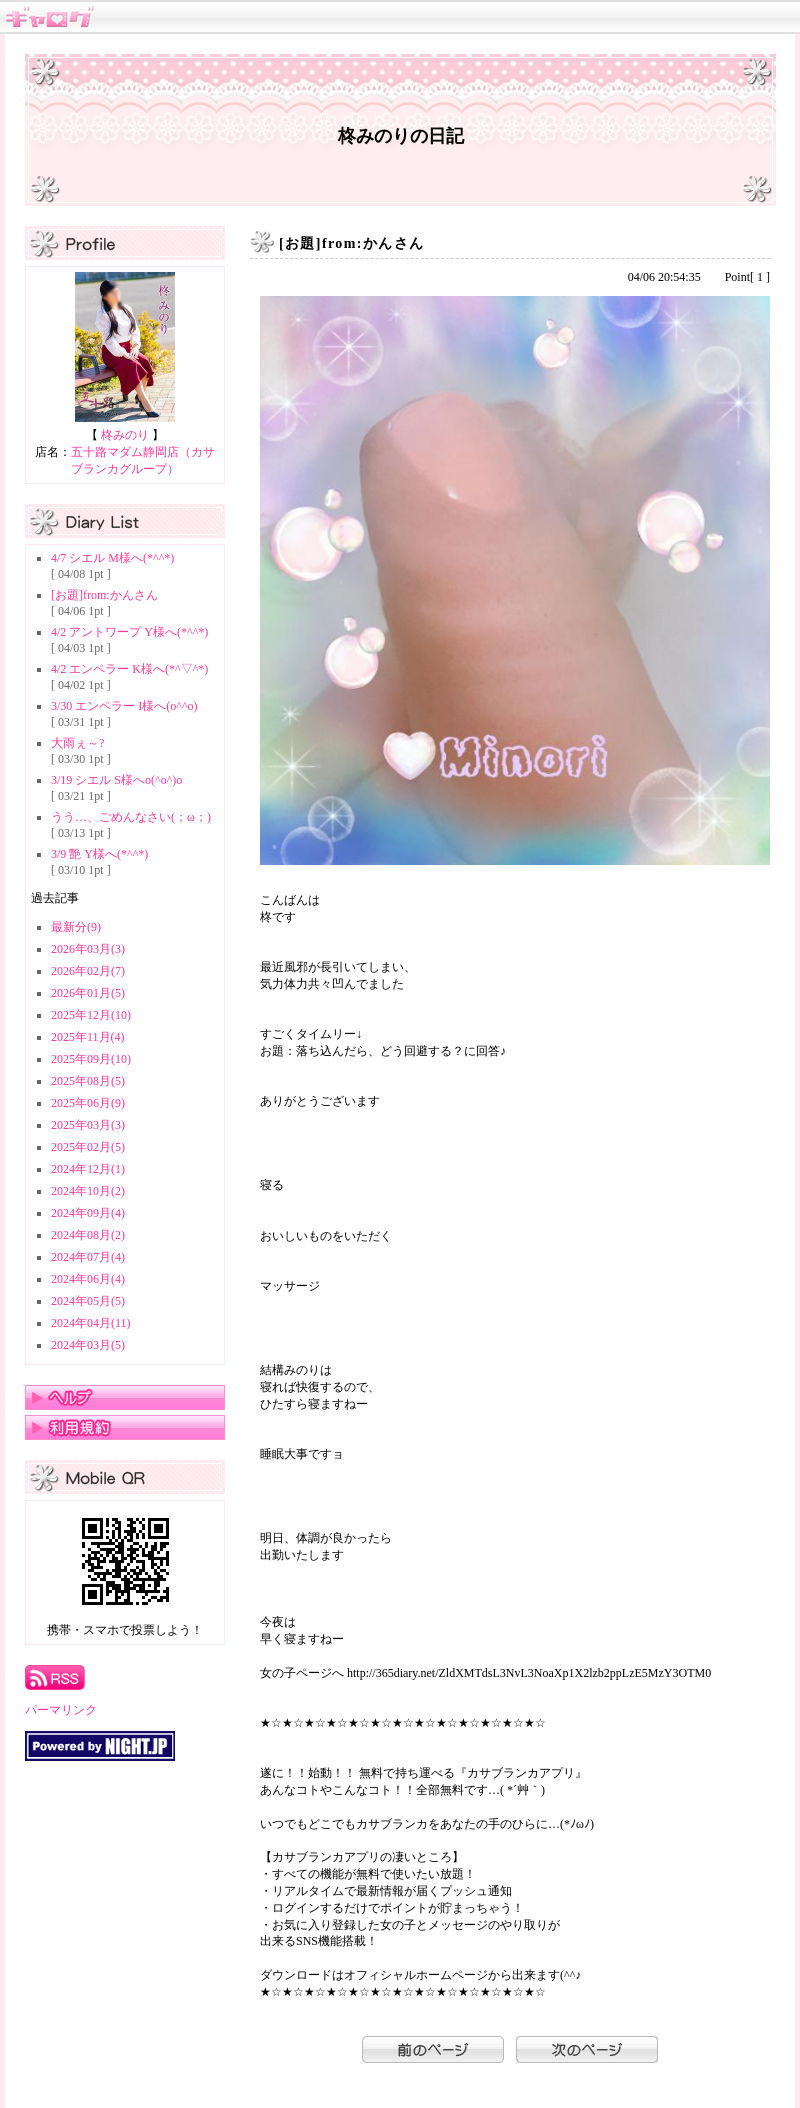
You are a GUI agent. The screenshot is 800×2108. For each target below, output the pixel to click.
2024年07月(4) (88, 1257)
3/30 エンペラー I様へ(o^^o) (124, 706)
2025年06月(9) (88, 1103)
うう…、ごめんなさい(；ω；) (131, 817)
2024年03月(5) (88, 1345)
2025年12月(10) (91, 1015)
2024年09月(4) (88, 1213)
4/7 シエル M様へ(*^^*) (112, 558)
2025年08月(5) (88, 1081)
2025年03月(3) (88, 1125)
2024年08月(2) (88, 1235)
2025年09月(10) (91, 1059)
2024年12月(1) (88, 1169)
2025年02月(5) (88, 1147)
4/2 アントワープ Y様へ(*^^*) (129, 632)
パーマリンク (61, 1710)
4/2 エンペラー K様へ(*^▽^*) (129, 669)
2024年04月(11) (91, 1323)
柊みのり (125, 435)
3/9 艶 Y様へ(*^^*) (99, 854)
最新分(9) (76, 927)
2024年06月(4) (88, 1279)
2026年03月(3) (88, 949)
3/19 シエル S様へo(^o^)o (116, 780)
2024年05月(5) (88, 1301)
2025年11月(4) (88, 1037)
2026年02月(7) (88, 971)
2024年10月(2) (88, 1191)
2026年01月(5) (88, 993)
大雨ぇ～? (77, 743)
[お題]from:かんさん (104, 595)
